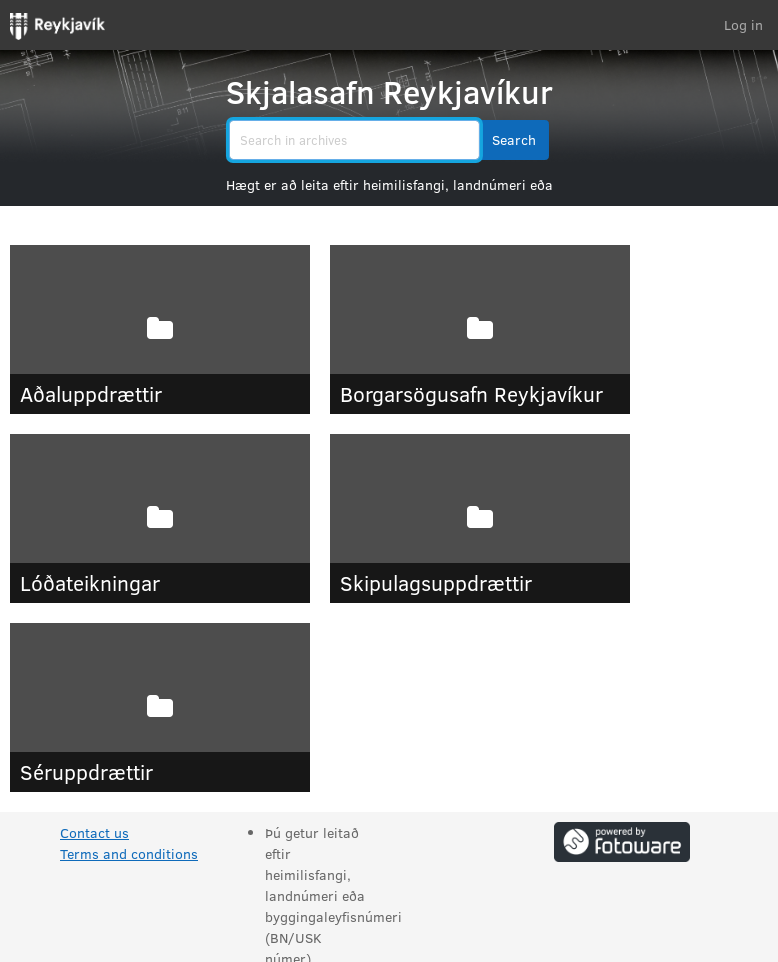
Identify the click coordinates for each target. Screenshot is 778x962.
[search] (354, 140)
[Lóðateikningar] (160, 518)
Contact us (94, 832)
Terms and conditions (129, 853)
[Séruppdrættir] (160, 707)
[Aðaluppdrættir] (160, 329)
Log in (743, 24)
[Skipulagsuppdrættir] (480, 518)
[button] (514, 140)
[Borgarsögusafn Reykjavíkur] (480, 329)
